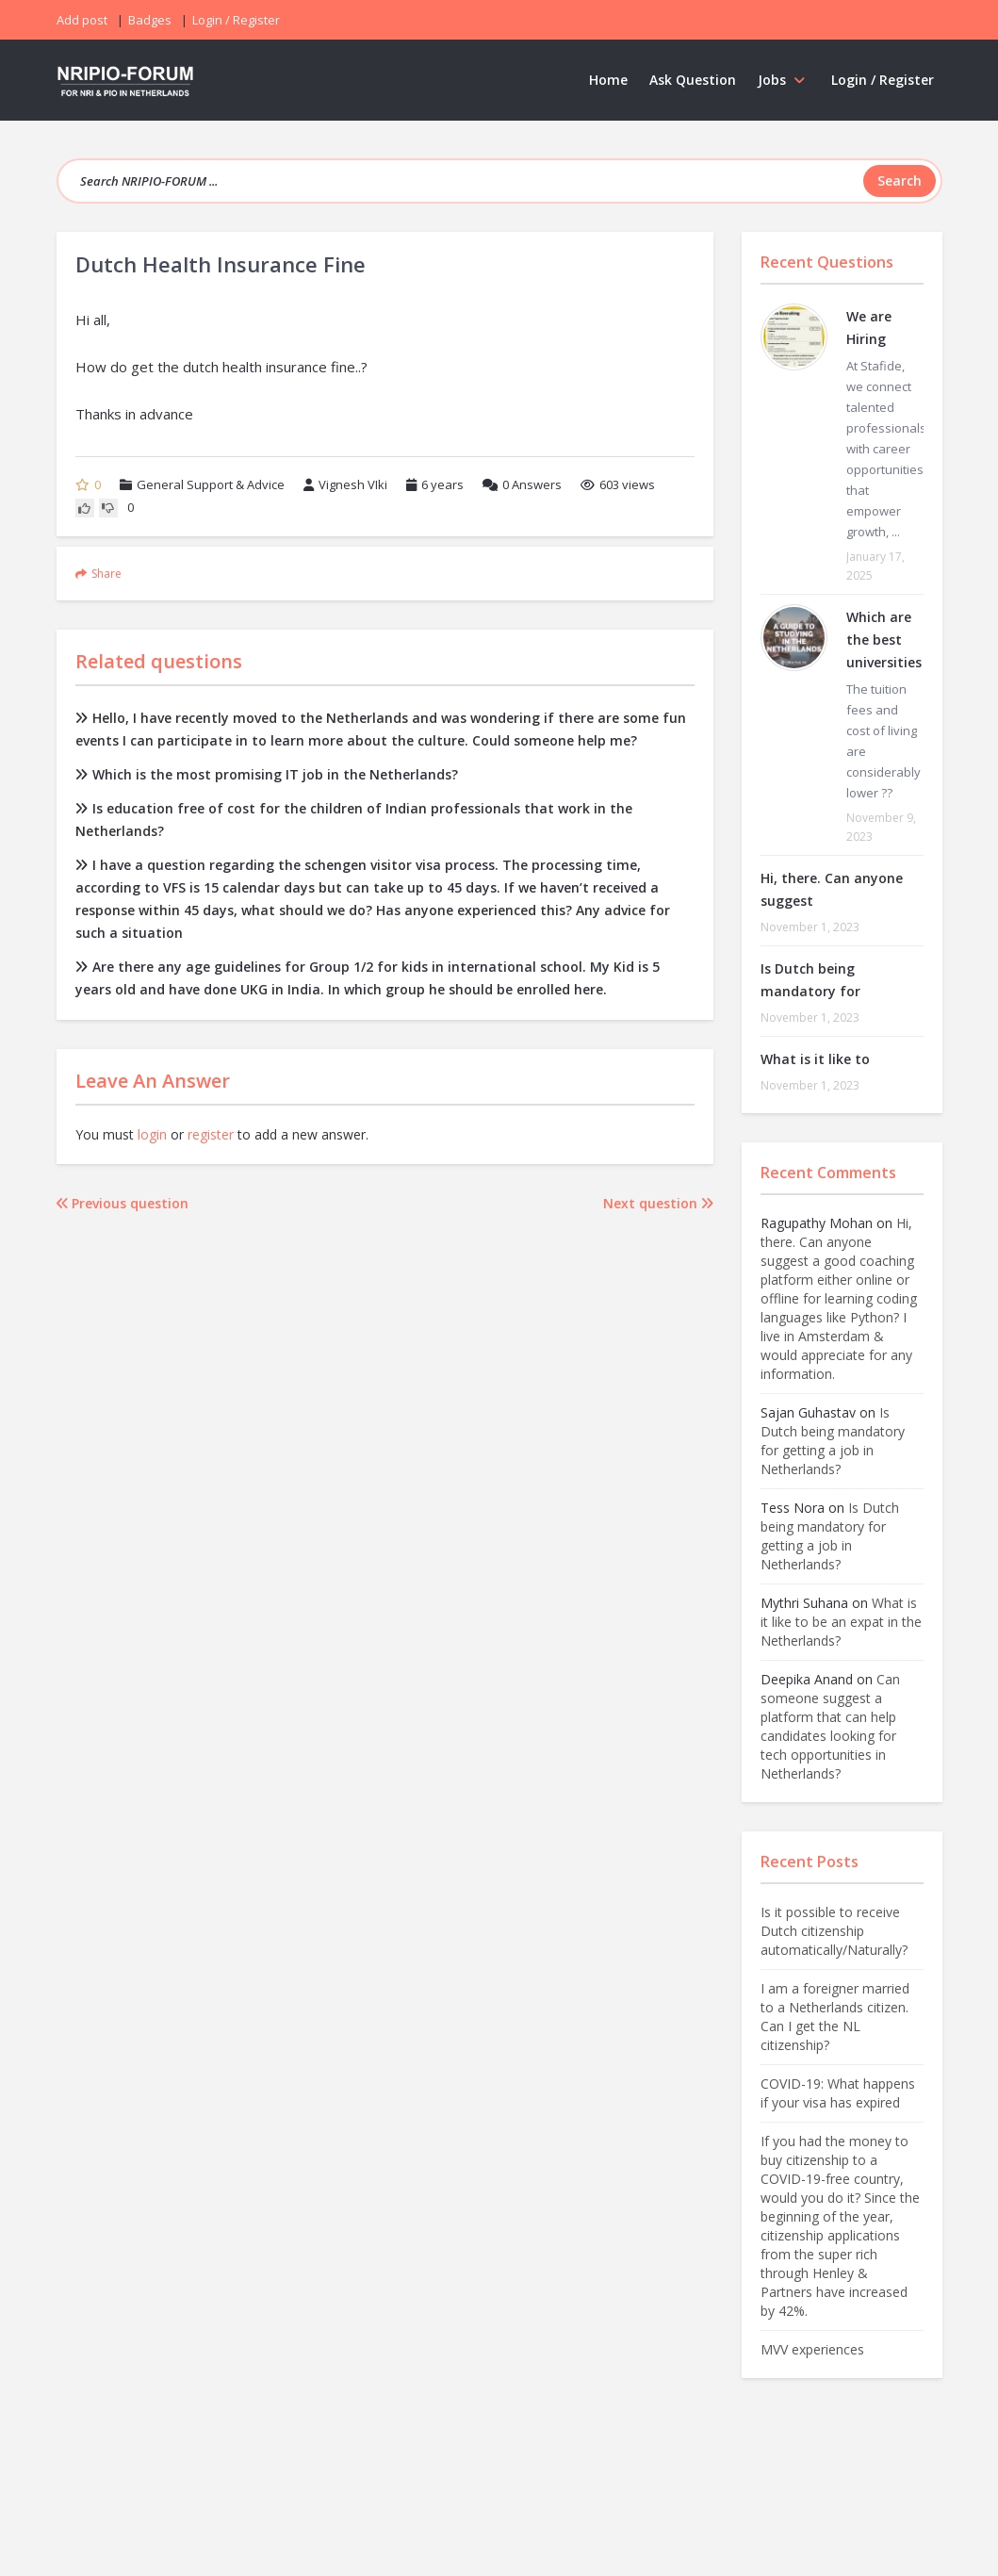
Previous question (122, 1203)
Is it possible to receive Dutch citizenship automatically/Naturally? (834, 1931)
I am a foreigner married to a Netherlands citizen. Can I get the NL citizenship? (835, 2016)
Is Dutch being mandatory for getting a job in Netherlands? (833, 1440)
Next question (658, 1203)
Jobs (784, 80)
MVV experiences (812, 2349)
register (211, 1134)
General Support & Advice (211, 484)
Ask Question (692, 80)
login (152, 1134)
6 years (442, 484)
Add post (82, 19)
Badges (150, 19)
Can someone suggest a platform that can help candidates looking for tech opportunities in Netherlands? (830, 1726)
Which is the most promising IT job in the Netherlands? (266, 774)
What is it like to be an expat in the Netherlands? (841, 1621)
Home (608, 80)
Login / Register (882, 80)
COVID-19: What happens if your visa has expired (838, 2093)
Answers (522, 484)
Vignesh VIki (345, 484)
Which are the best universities (884, 639)
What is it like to (815, 1059)
